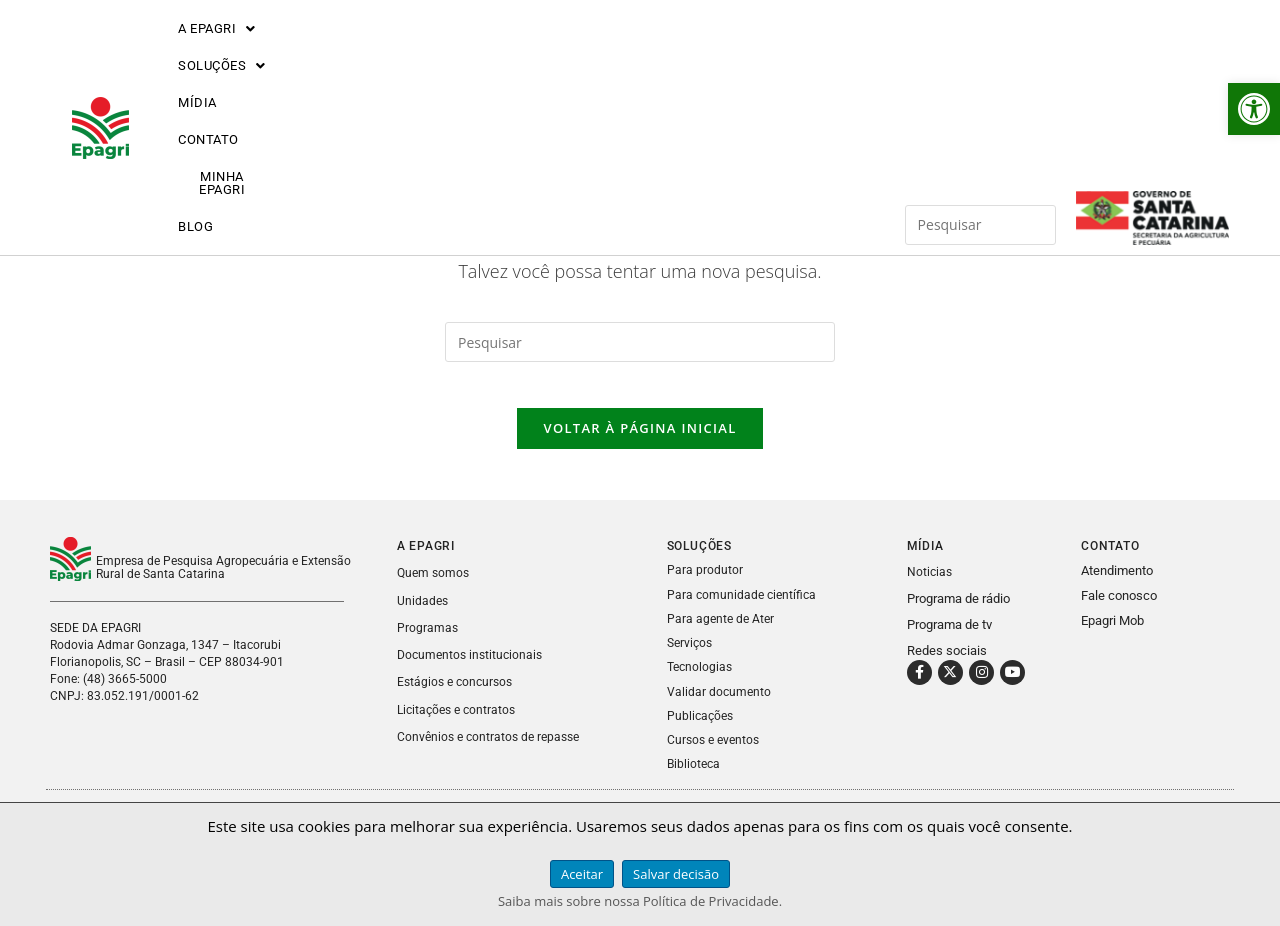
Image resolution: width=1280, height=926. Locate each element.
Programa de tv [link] (949, 638)
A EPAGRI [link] (218, 52)
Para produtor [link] (705, 584)
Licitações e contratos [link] (460, 722)
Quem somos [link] (435, 587)
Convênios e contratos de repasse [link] (493, 749)
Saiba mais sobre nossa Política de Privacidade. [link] (640, 901)
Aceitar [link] (582, 874)
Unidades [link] (423, 614)
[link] (1254, 109)
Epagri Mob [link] (1112, 635)
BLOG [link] (778, 52)
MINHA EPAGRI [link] (669, 52)
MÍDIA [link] (453, 52)
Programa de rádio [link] (958, 612)
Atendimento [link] (1117, 585)
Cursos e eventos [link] (716, 752)
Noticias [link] (930, 586)
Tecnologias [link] (701, 680)
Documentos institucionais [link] (473, 668)
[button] (218, 52)
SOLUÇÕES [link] (346, 52)
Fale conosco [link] (1119, 610)
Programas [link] (428, 641)
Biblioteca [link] (695, 776)
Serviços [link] (691, 656)
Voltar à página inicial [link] (639, 443)
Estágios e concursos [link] (458, 695)
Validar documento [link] (720, 704)
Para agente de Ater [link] (722, 632)
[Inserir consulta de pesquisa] (980, 52)
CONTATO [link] (548, 52)
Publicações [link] (702, 728)
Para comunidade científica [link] (744, 608)
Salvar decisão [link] (676, 874)
